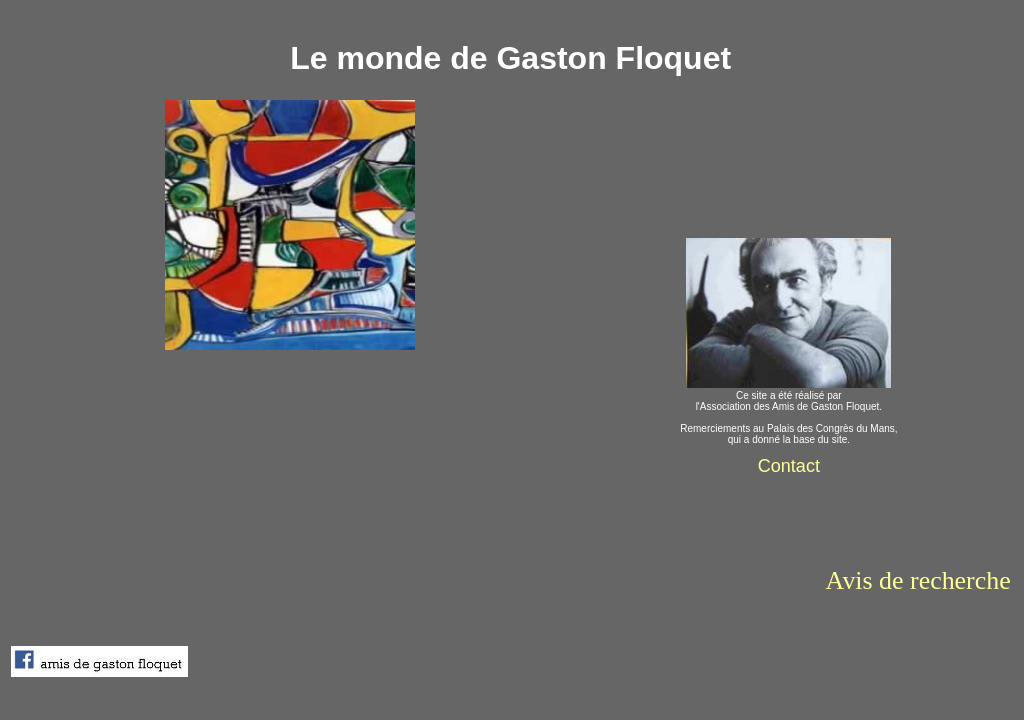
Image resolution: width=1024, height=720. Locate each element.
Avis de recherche (918, 580)
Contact (789, 466)
